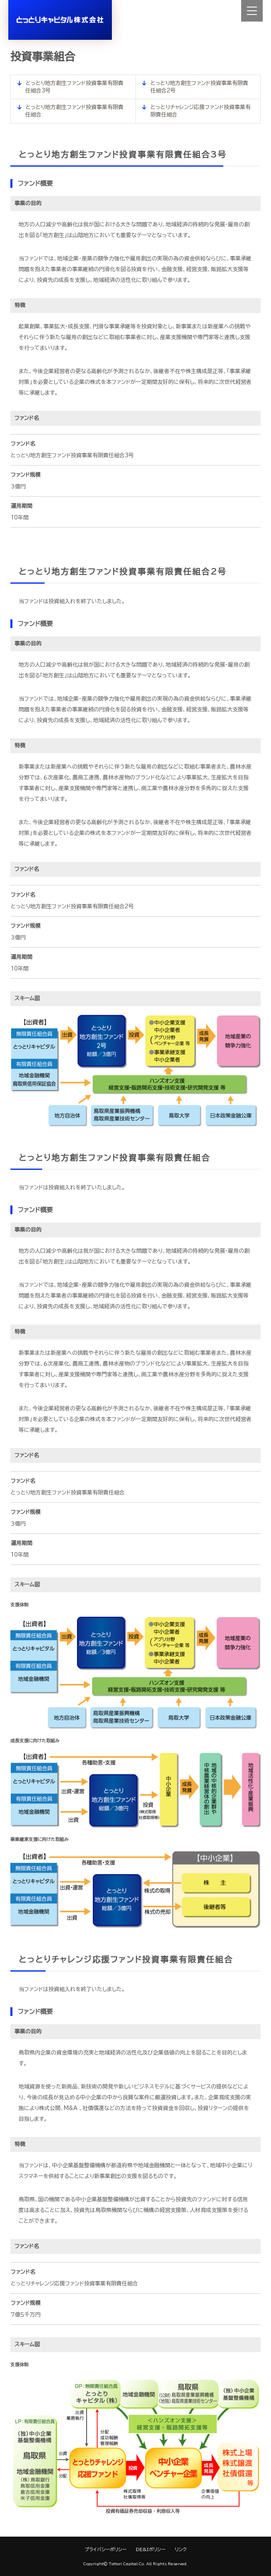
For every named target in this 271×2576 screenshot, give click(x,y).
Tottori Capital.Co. (127, 2564)
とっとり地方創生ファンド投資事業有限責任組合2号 (199, 86)
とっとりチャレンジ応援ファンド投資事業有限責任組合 (200, 110)
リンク (180, 2549)
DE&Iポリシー (150, 2549)
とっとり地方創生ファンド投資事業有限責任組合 (74, 110)
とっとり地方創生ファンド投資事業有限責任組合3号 (74, 86)
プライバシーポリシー (105, 2549)
